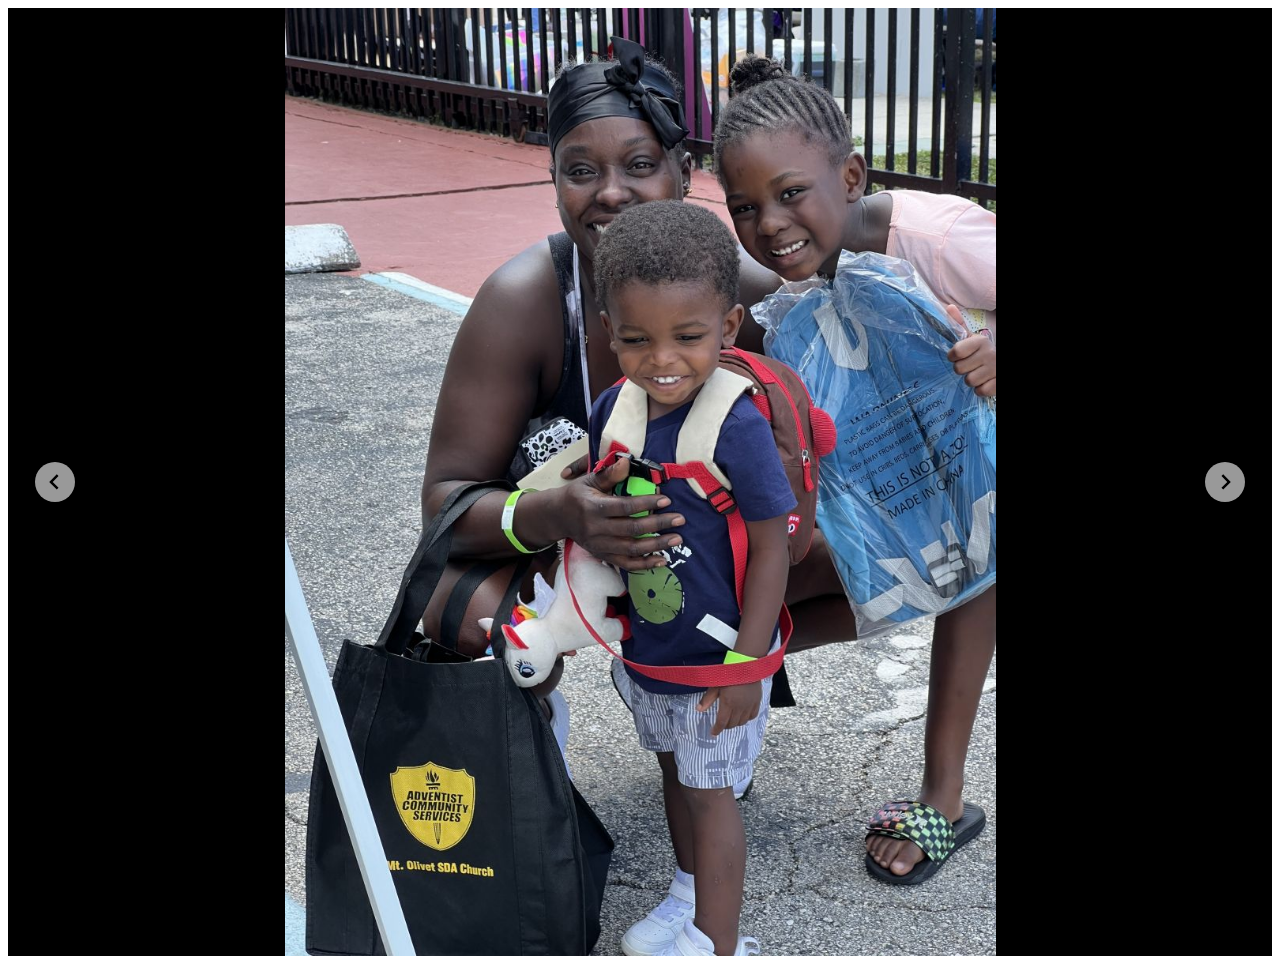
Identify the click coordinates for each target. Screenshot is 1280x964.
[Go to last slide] (55, 482)
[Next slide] (1225, 482)
